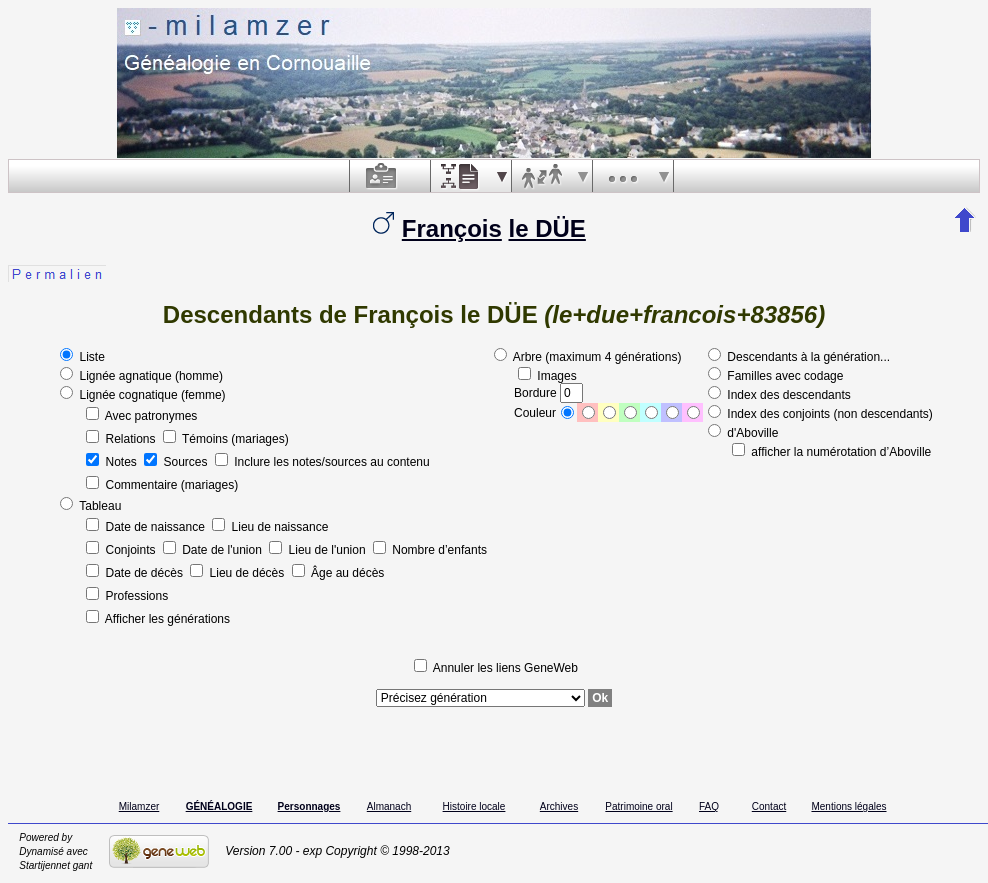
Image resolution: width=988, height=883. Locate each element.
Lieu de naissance (270, 527)
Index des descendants (779, 395)
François (452, 228)
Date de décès (136, 573)
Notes (113, 462)
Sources (177, 462)
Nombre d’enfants (430, 550)
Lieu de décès (238, 573)
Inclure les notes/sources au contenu (322, 462)
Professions (127, 596)
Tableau (90, 506)
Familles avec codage (775, 376)
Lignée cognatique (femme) (142, 395)
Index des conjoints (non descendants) (820, 414)
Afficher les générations (158, 619)
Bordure (548, 393)
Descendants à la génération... (799, 357)
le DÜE (547, 228)
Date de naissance (147, 527)
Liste (82, 357)
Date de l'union (214, 550)
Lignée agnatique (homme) (141, 376)
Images (547, 376)
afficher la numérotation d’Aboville (831, 452)
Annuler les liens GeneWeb (496, 668)
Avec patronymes (141, 416)
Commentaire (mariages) (162, 485)
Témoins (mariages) (226, 439)
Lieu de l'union (319, 550)
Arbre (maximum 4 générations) (587, 357)
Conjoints (122, 550)
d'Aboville (743, 433)
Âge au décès (338, 573)
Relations (122, 439)
